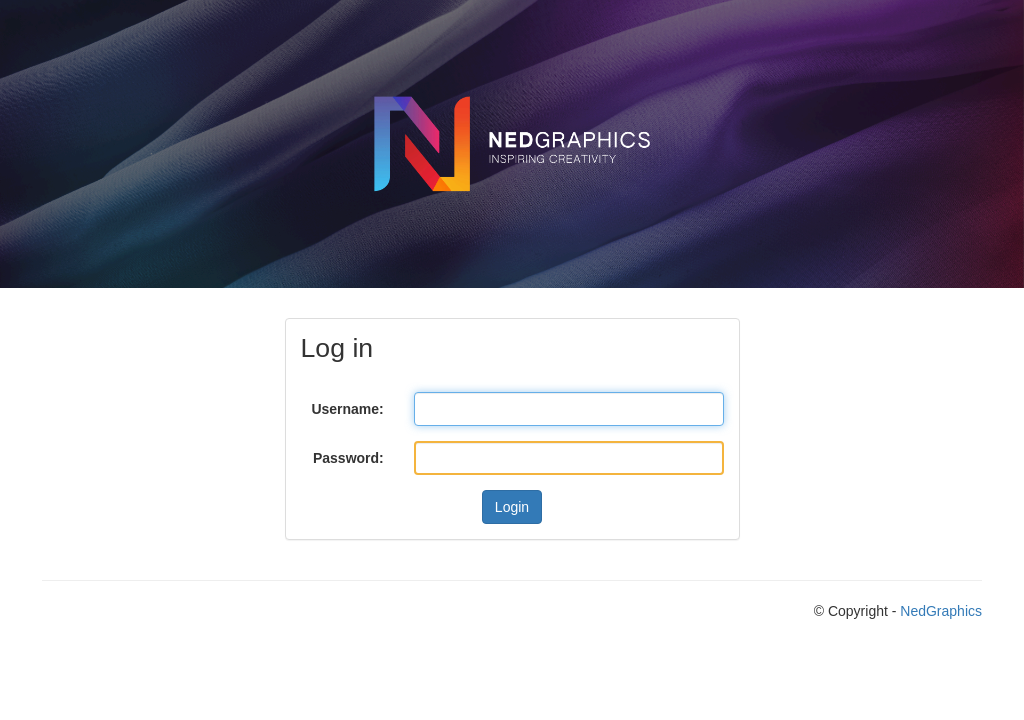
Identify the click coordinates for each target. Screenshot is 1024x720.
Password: (348, 458)
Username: (347, 409)
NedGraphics (941, 611)
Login (512, 507)
